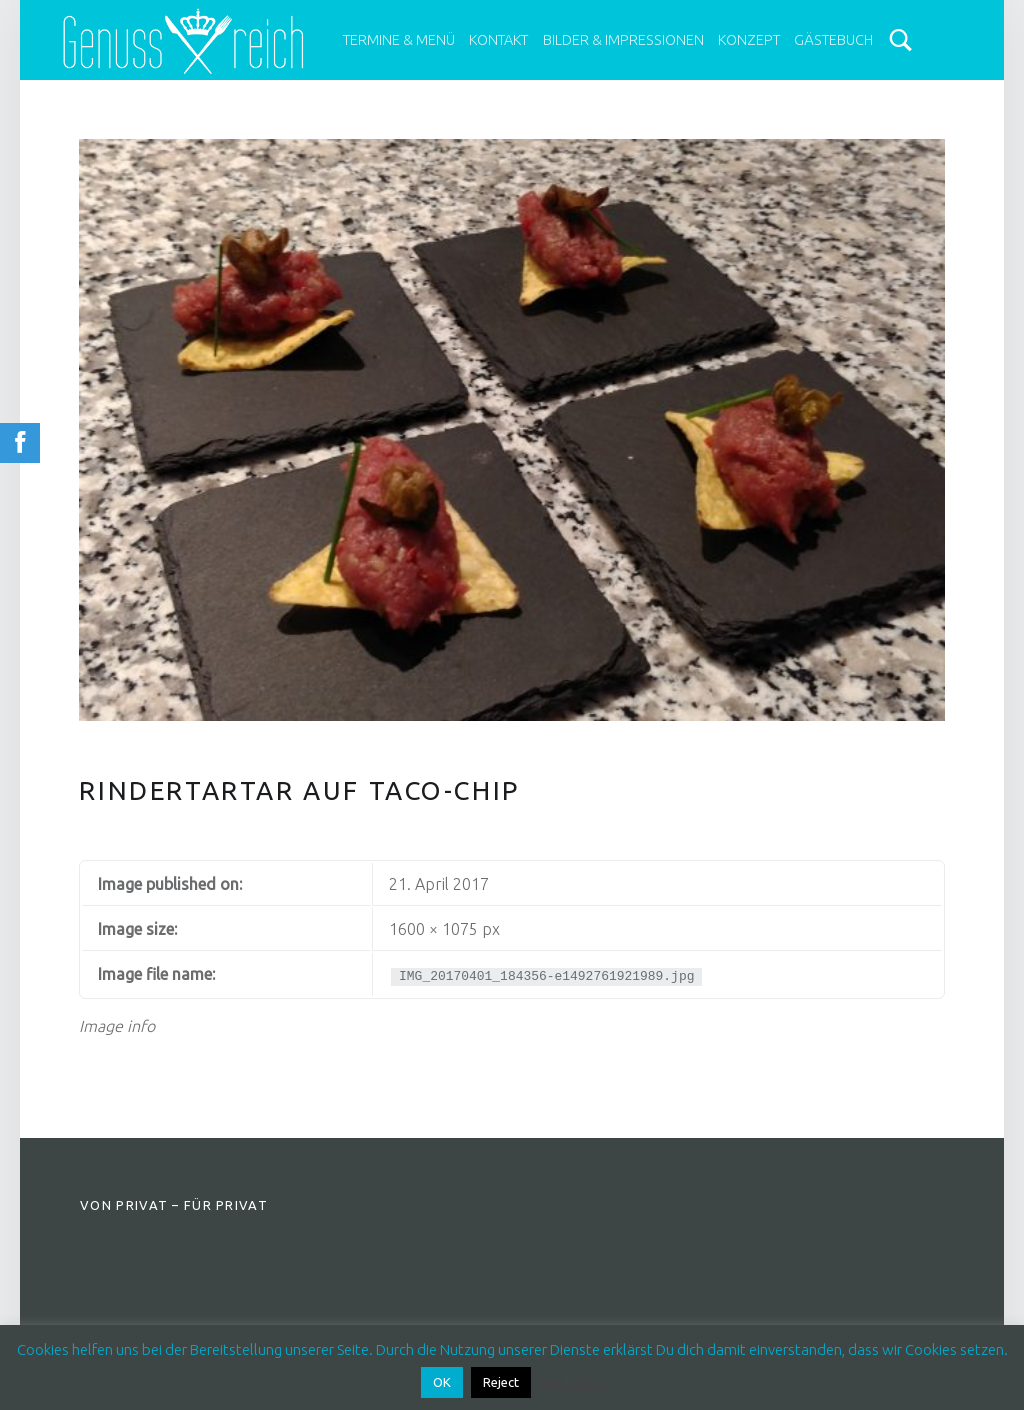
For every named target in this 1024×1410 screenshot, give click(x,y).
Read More (571, 1381)
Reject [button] (501, 1382)
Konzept (749, 40)
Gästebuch (833, 40)
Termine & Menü (399, 40)
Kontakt (498, 40)
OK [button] (442, 1382)
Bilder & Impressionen (623, 40)
